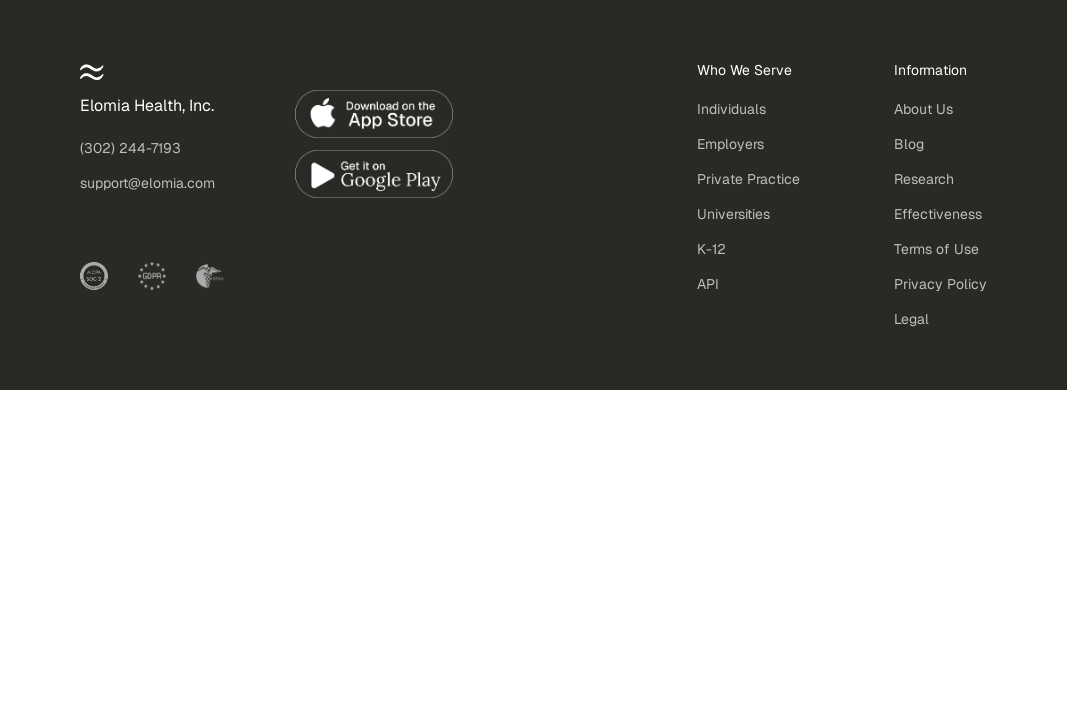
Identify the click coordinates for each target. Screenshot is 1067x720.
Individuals (731, 109)
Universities (733, 214)
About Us (923, 109)
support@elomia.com (147, 183)
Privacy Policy (940, 284)
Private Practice (748, 179)
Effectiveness (938, 214)
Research (924, 179)
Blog (909, 144)
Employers (730, 144)
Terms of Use (936, 249)
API (708, 284)
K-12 (711, 249)
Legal (911, 319)
